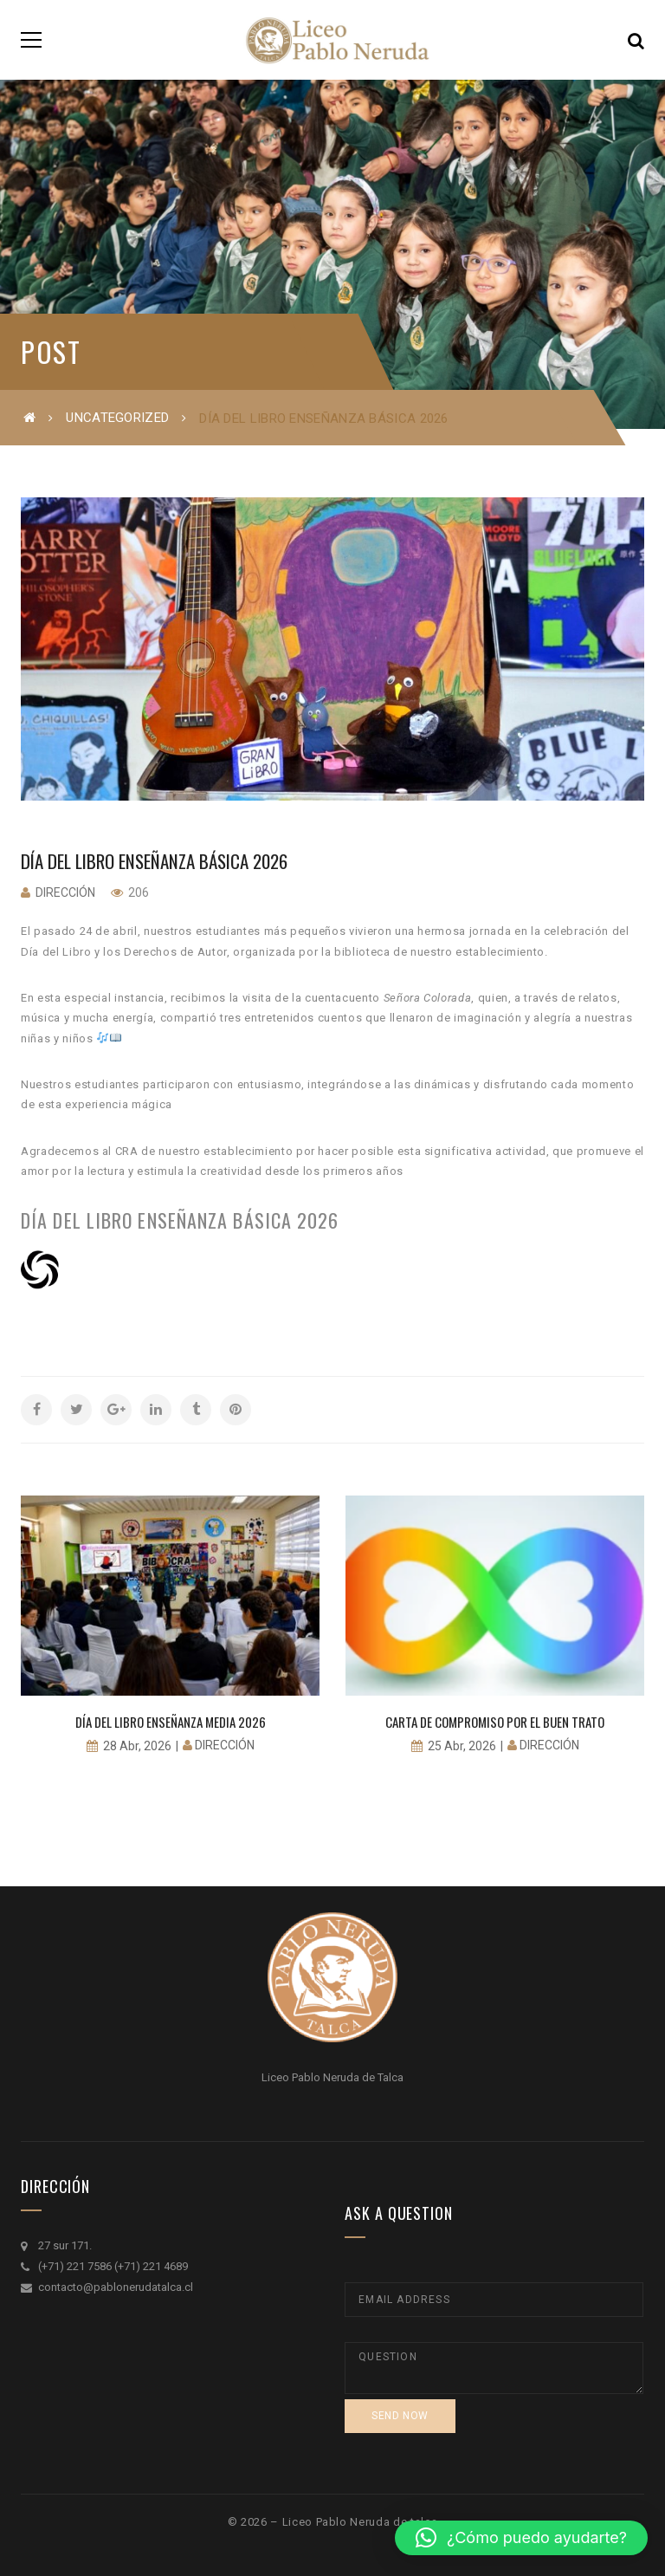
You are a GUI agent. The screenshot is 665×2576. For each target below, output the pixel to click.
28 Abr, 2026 (137, 1746)
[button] (521, 2538)
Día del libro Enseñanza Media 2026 (170, 1721)
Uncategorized (117, 417)
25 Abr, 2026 (462, 1746)
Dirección (65, 892)
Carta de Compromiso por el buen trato (494, 1721)
